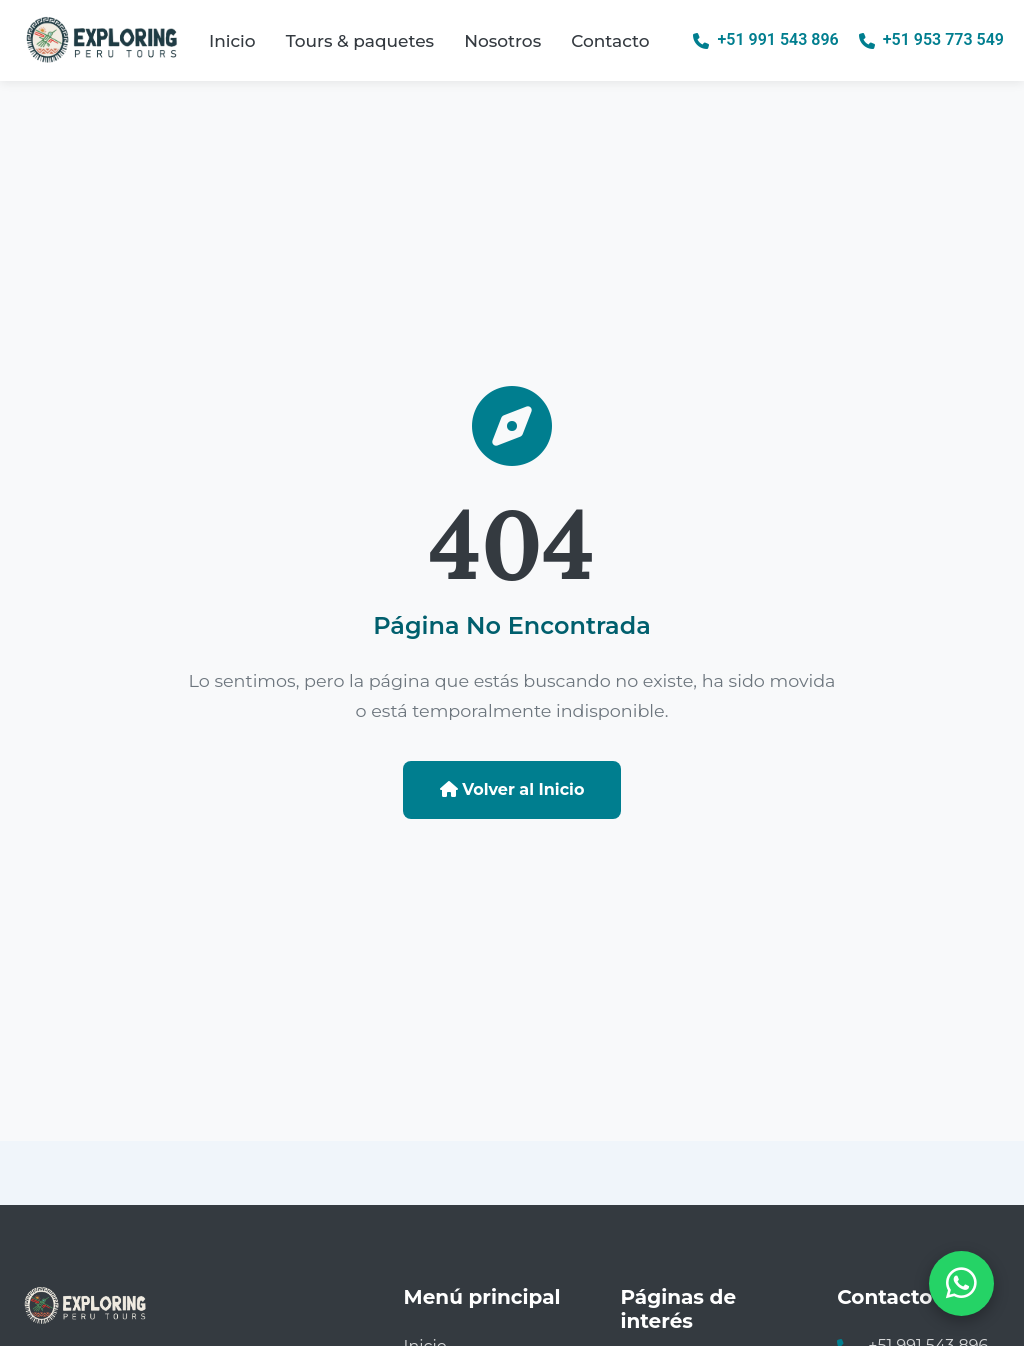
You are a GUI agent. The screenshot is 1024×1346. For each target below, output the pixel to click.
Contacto (610, 41)
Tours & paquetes (360, 41)
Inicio (232, 41)
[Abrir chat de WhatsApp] (961, 1283)
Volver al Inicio (512, 789)
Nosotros (502, 41)
